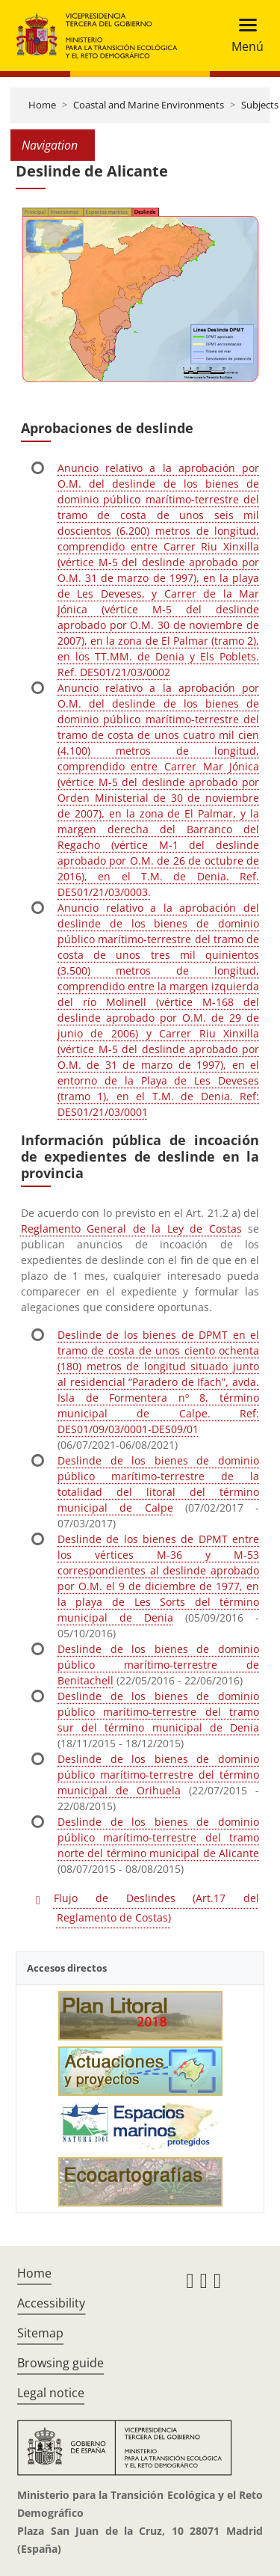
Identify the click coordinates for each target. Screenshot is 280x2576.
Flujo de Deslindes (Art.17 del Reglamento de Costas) (156, 1908)
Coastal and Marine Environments (148, 104)
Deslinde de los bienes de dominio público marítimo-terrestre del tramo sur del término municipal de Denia (158, 1712)
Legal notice (50, 2393)
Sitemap (40, 2333)
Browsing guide (60, 2363)
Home (42, 104)
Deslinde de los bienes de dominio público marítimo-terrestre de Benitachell (158, 1664)
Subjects (260, 104)
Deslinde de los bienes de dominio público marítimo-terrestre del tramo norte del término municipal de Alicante (158, 1837)
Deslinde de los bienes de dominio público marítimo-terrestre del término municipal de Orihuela (158, 1774)
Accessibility (51, 2303)
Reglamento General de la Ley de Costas (131, 1228)
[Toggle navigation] (243, 35)
